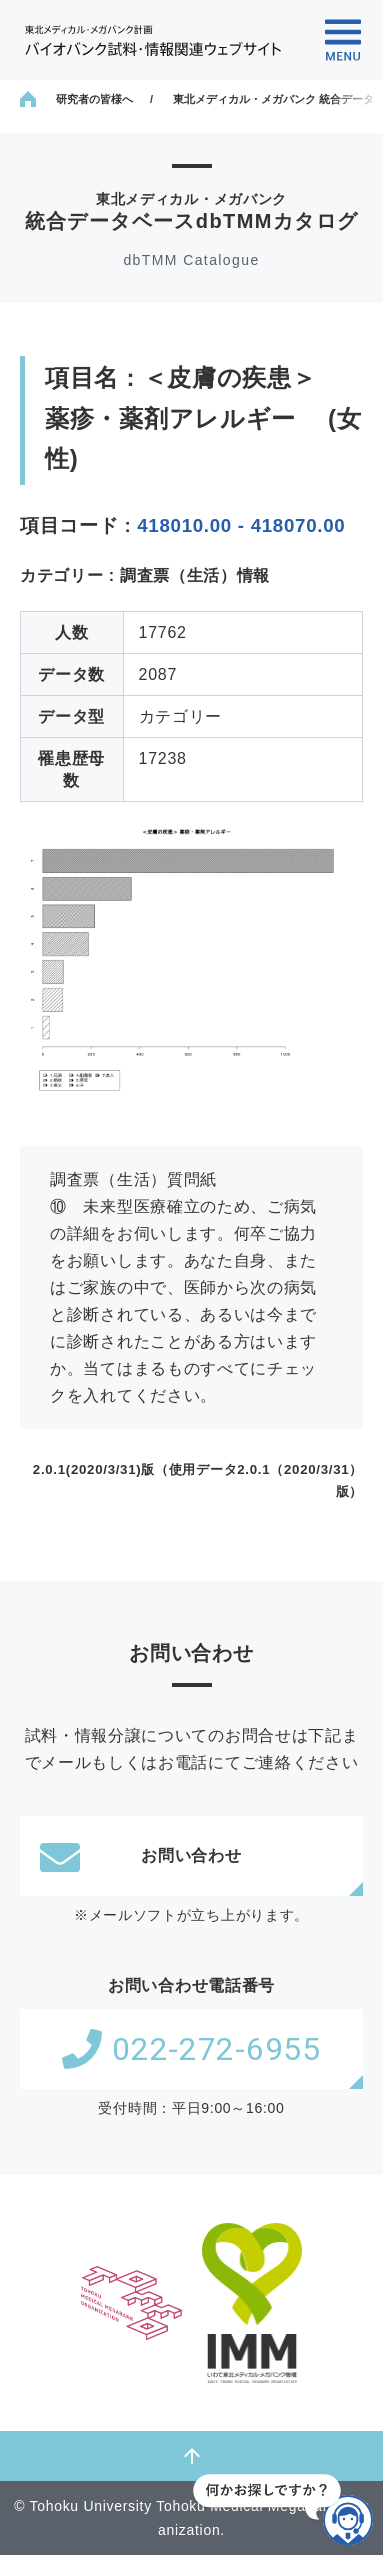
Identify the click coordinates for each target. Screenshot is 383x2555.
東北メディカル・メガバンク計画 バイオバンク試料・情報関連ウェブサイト (153, 40)
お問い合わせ (141, 1856)
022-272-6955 (191, 2049)
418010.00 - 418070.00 (241, 525)
